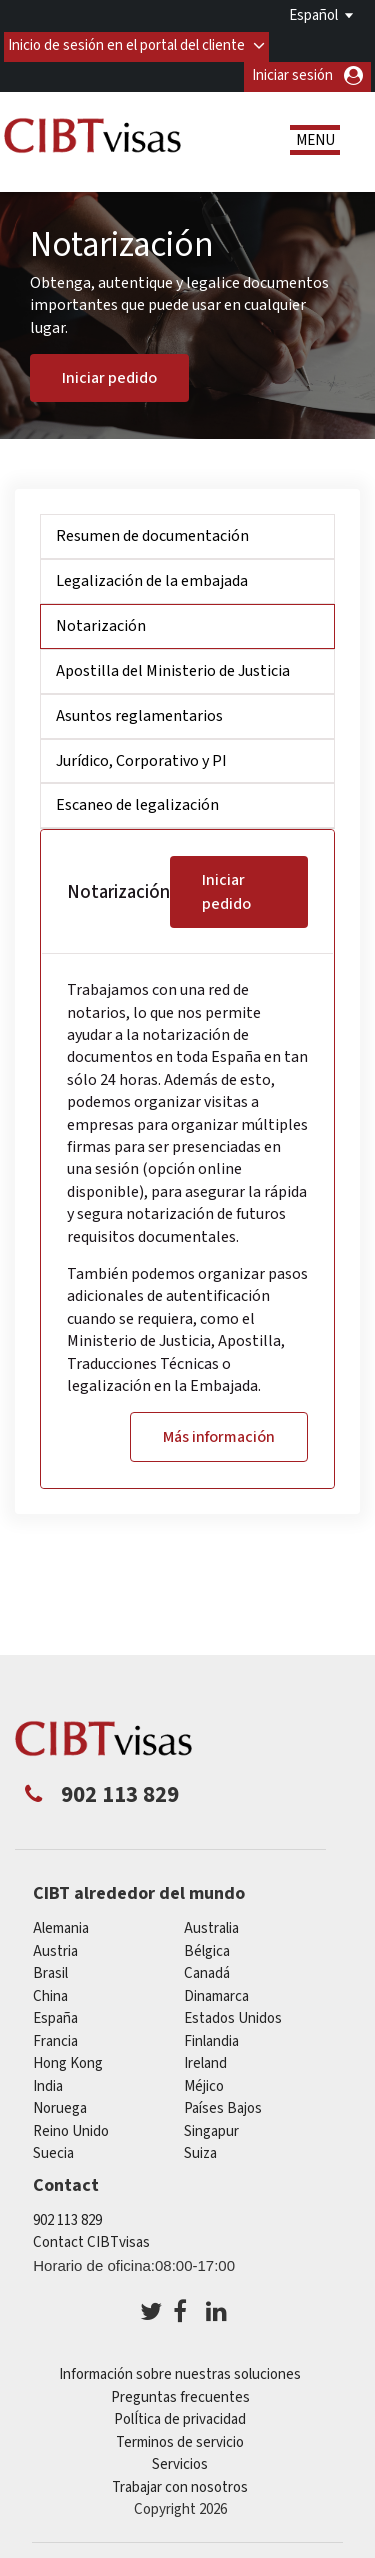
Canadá (207, 1971)
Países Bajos (223, 2106)
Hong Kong (68, 2061)
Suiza (200, 2151)
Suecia (53, 2151)
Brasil (50, 1971)
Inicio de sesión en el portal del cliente (127, 43)
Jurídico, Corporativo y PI (141, 759)
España (55, 2016)
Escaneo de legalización (137, 804)
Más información (219, 1435)
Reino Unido (71, 2129)
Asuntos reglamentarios (139, 714)
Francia (55, 2039)
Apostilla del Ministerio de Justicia (173, 669)
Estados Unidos (233, 2016)
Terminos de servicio (180, 2440)
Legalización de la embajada (152, 579)
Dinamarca (216, 1994)
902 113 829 (67, 2218)
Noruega (60, 2106)
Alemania (61, 1926)
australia (211, 1926)
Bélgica (207, 1949)
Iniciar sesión (292, 73)
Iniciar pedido (109, 376)
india (48, 2084)
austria (55, 1949)
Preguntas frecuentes (180, 2395)
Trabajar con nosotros (180, 2485)
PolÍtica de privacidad (180, 2417)
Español (313, 15)
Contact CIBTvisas (91, 2240)
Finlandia (211, 2039)
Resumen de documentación (152, 535)
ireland (205, 2061)
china (50, 1994)
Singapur (211, 2129)
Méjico (204, 2084)
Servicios (180, 2462)
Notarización (101, 624)
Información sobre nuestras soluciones (180, 2372)
